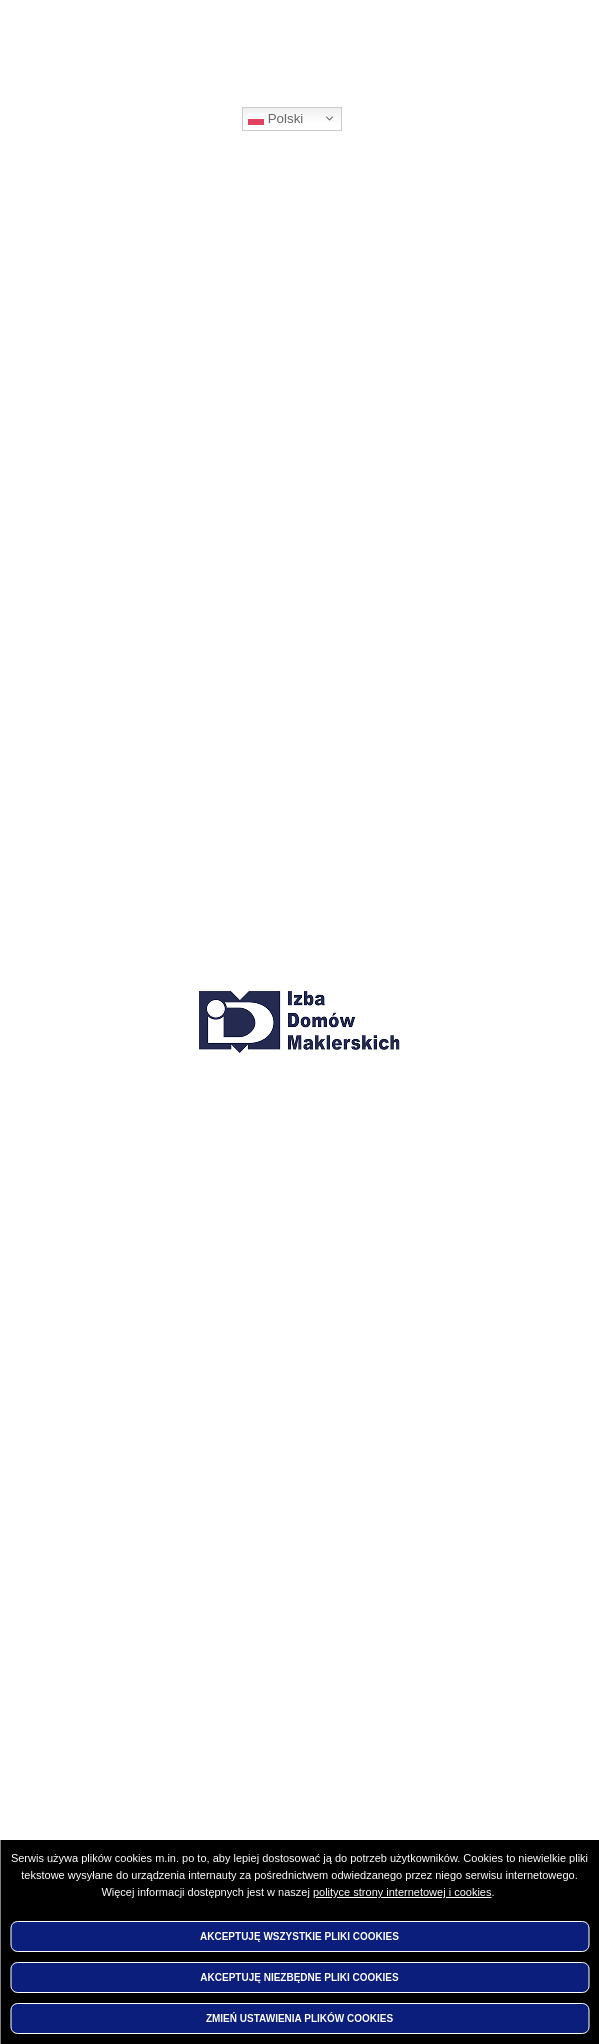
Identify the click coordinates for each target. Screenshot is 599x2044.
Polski (275, 119)
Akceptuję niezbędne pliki (299, 1977)
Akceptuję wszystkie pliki (299, 1936)
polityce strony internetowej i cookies (402, 1892)
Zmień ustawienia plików (299, 2018)
